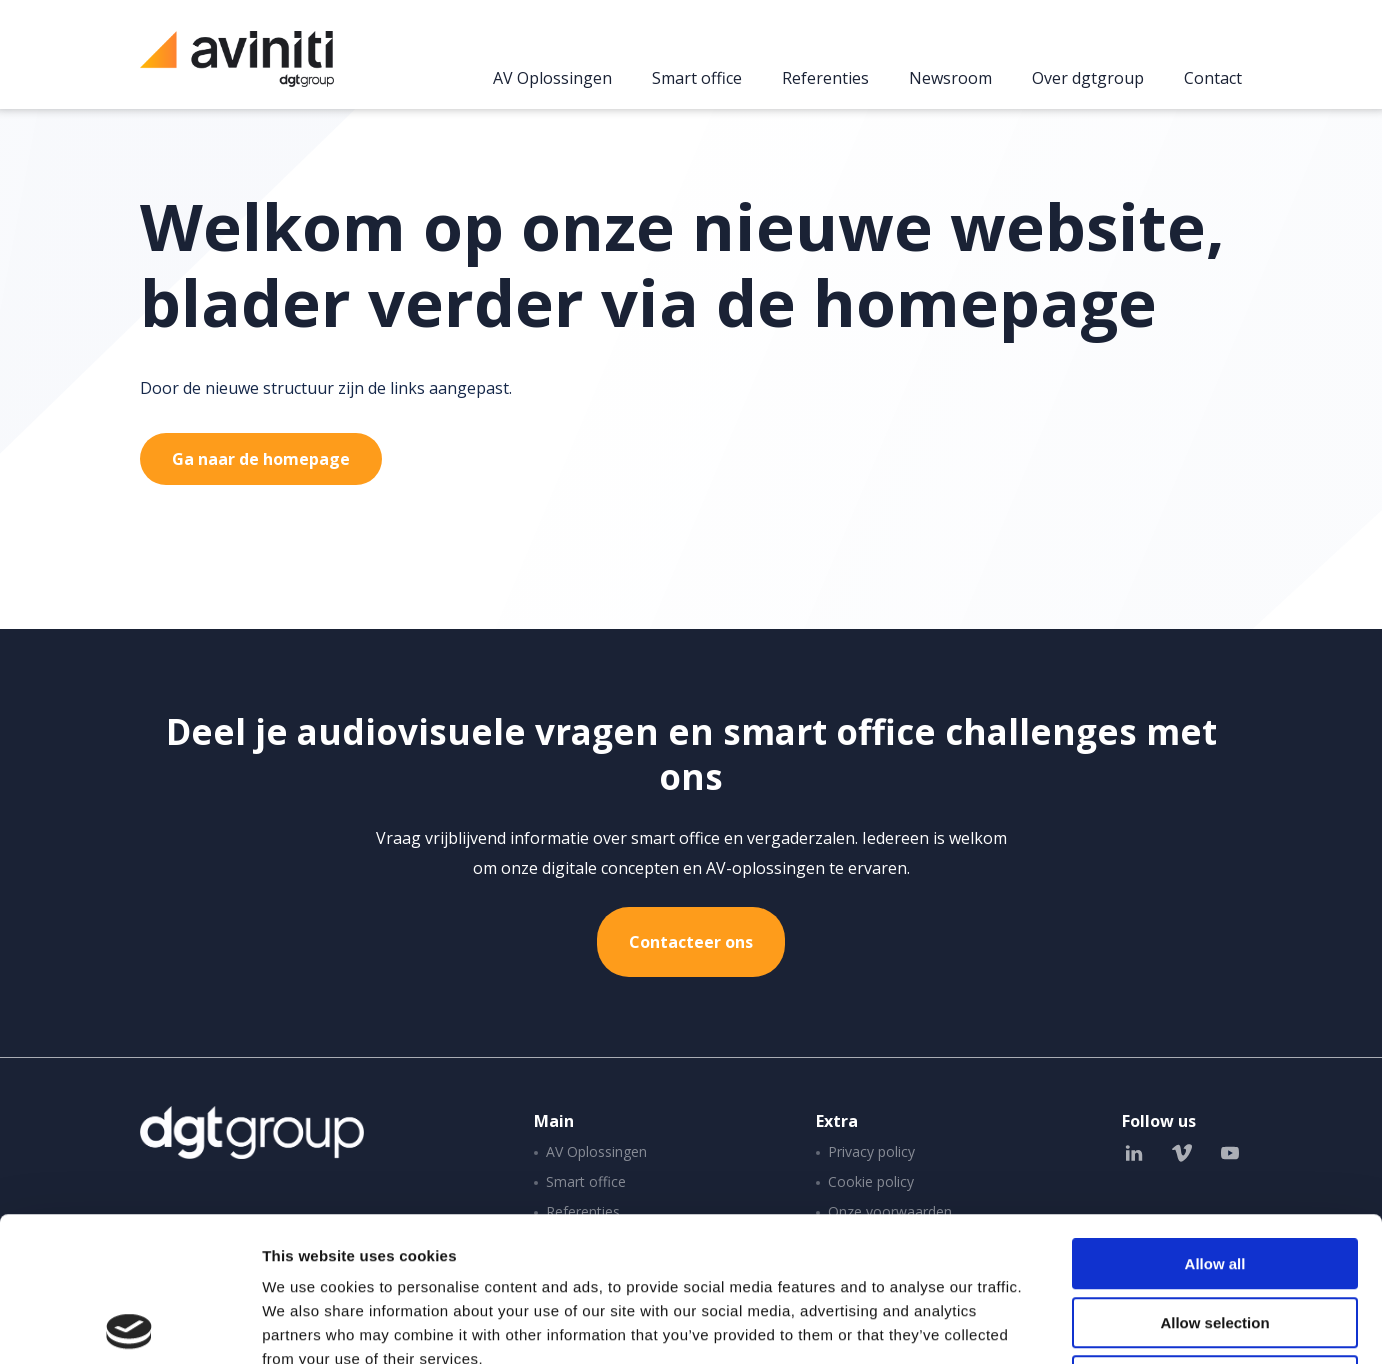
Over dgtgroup (1088, 79)
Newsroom (950, 79)
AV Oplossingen (552, 79)
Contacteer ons (691, 942)
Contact (1213, 79)
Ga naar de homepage (261, 459)
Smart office (697, 79)
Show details (1049, 1324)
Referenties (825, 79)
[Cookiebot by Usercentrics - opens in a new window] (129, 1325)
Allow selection (1214, 1178)
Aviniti (237, 69)
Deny (1215, 1236)
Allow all (1215, 1119)
